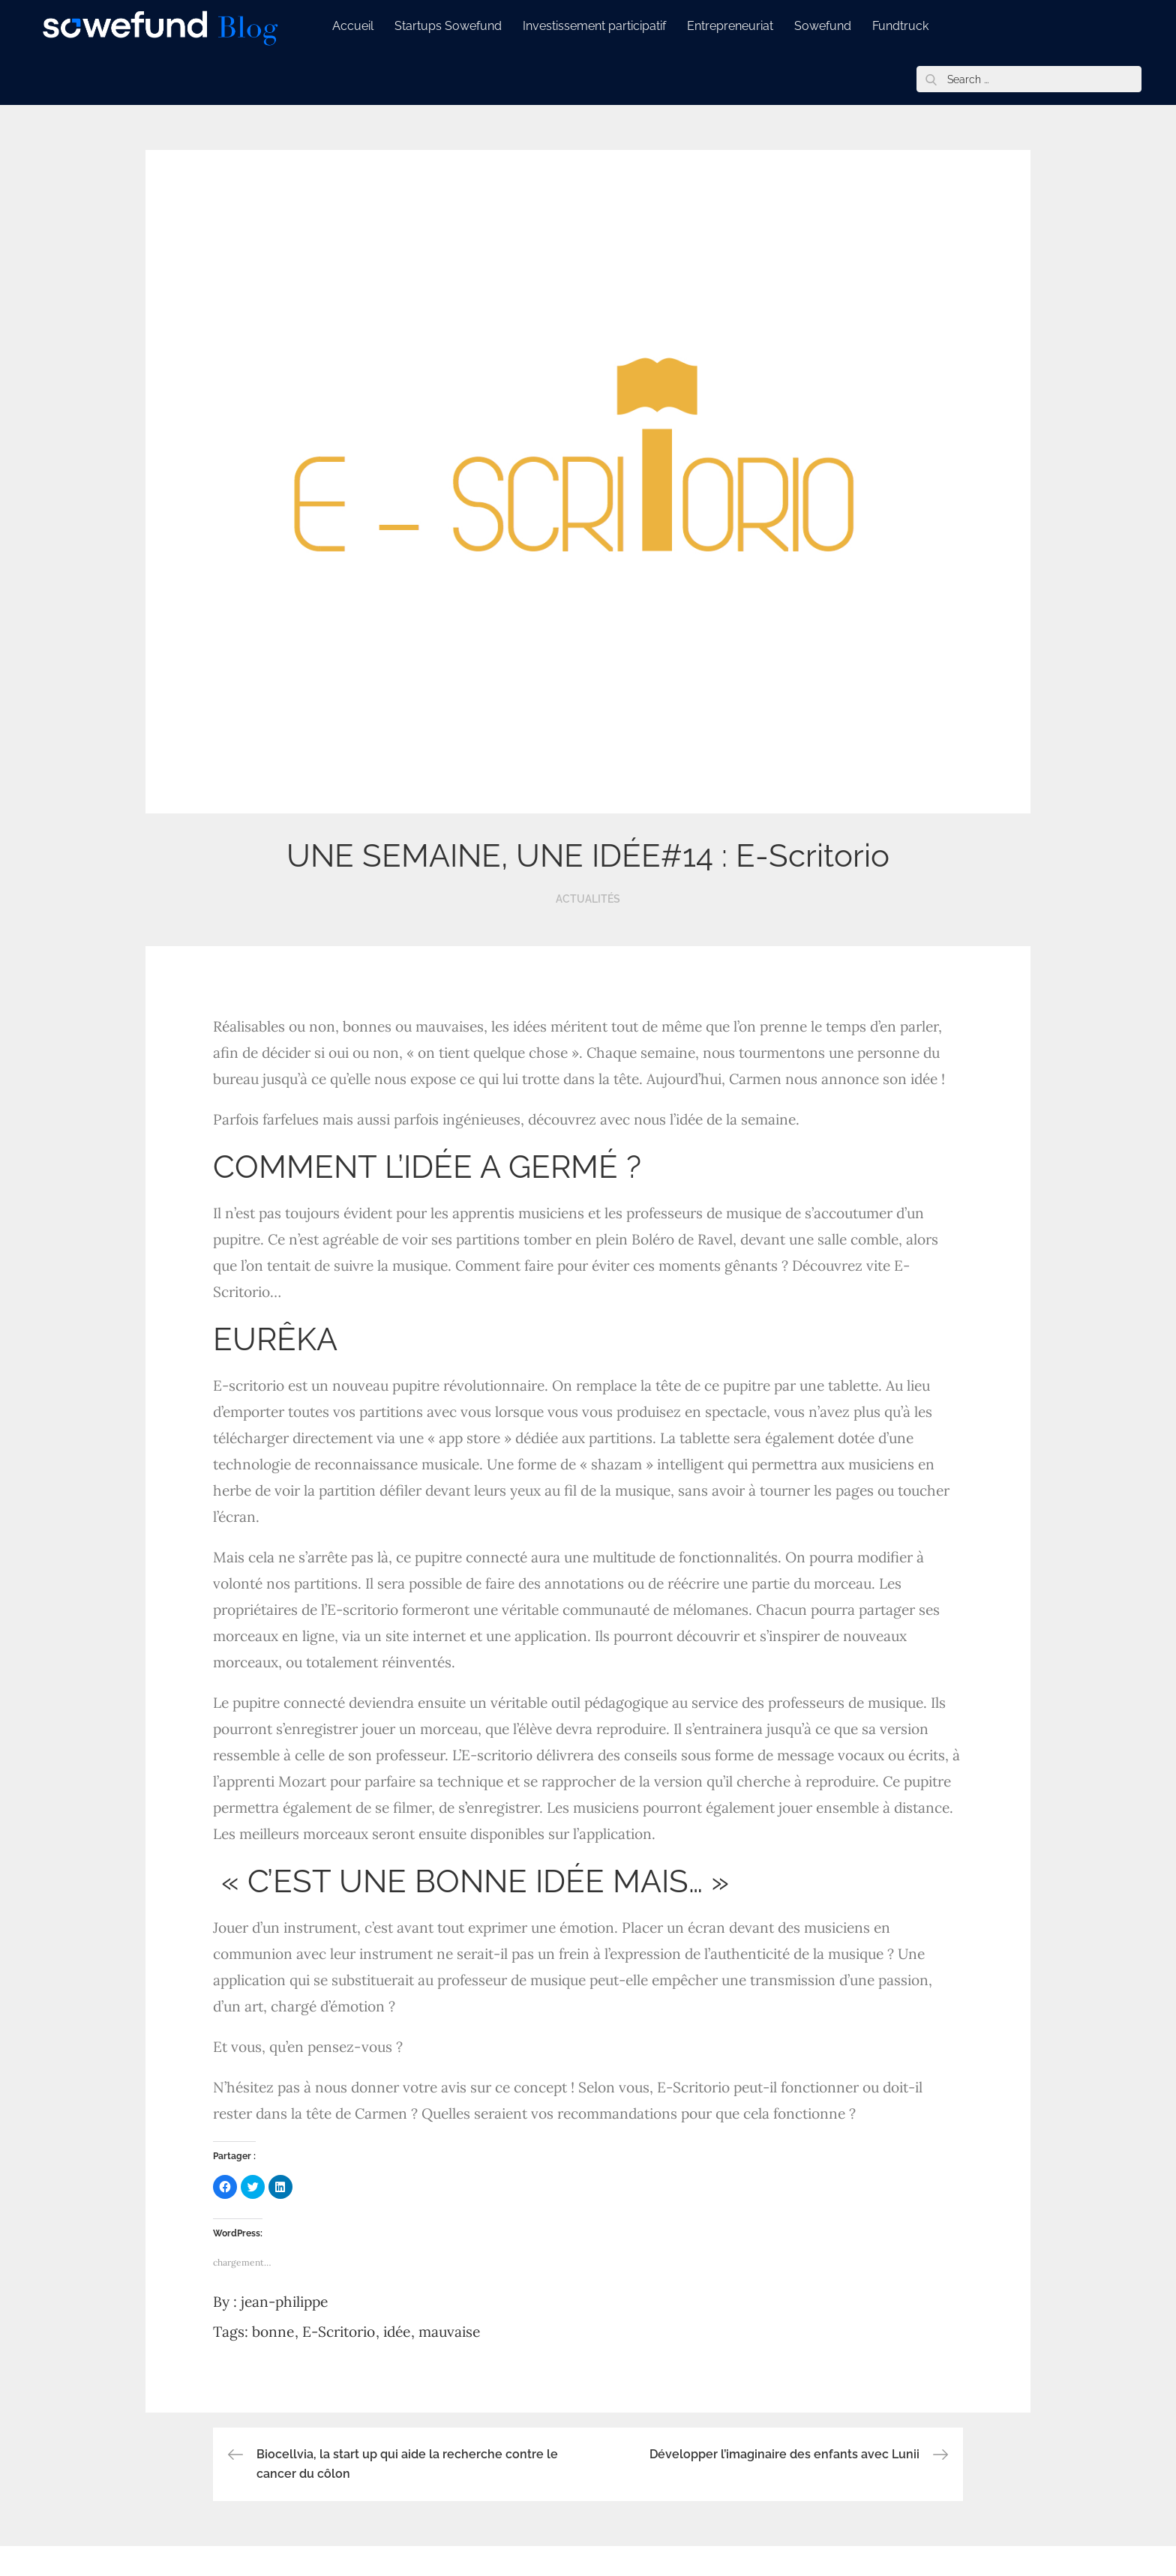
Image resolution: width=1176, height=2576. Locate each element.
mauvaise (449, 2332)
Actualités (588, 899)
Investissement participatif (604, 26)
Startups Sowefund (458, 26)
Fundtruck (911, 26)
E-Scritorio (338, 2332)
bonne (273, 2332)
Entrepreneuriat (741, 26)
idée (396, 2332)
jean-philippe (284, 2302)
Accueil (363, 26)
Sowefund (833, 26)
